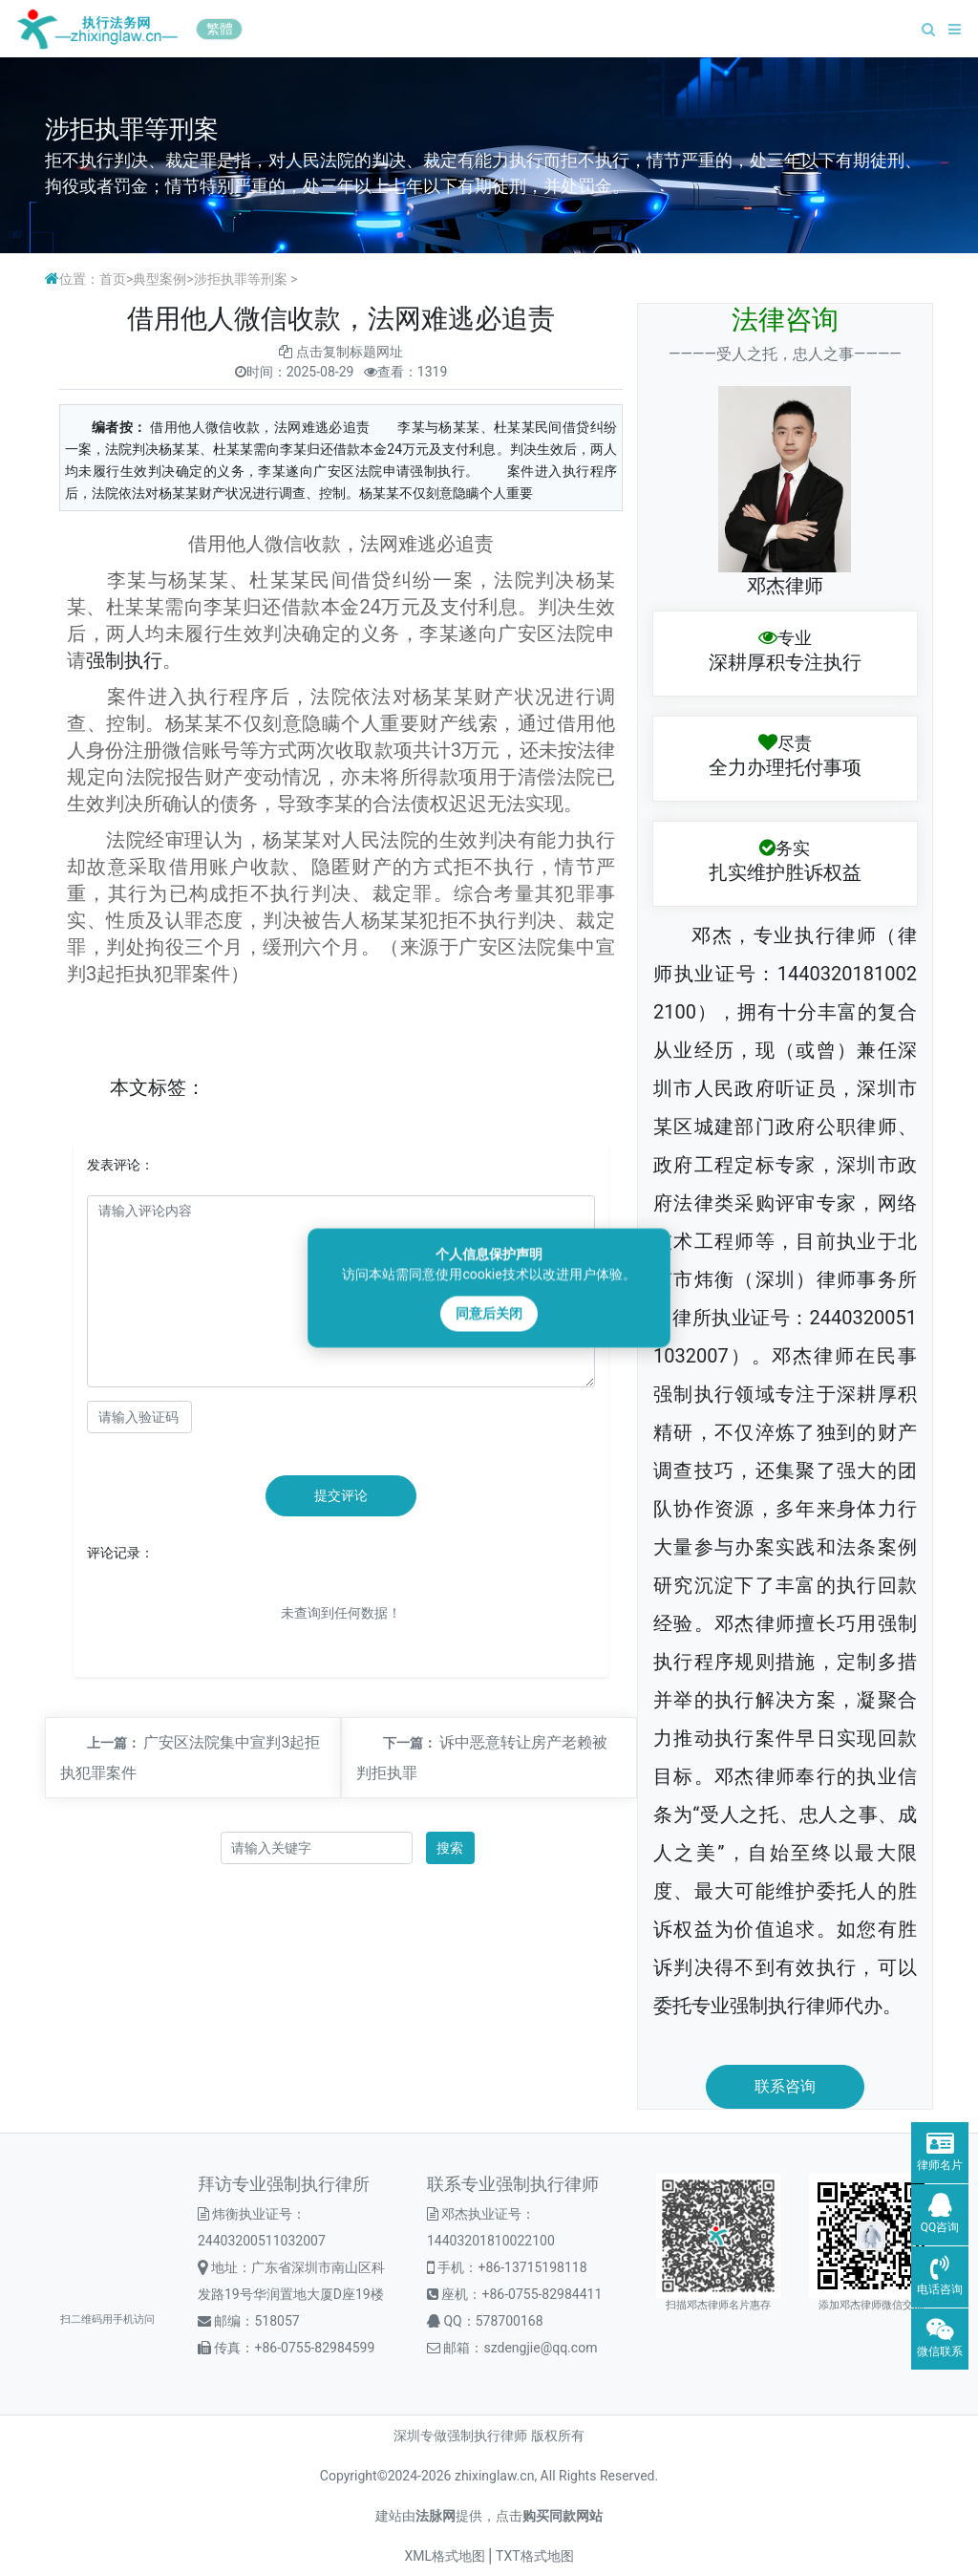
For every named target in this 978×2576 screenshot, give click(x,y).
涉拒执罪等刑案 (240, 279)
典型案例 (159, 279)
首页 (112, 279)
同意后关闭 (489, 1313)
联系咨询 (785, 2086)
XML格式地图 (444, 2556)
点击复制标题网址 (349, 351)
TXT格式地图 (534, 2556)
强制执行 (124, 660)
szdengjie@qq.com (540, 2347)
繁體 (219, 28)
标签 (167, 1087)
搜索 (449, 1848)
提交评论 (341, 1495)
